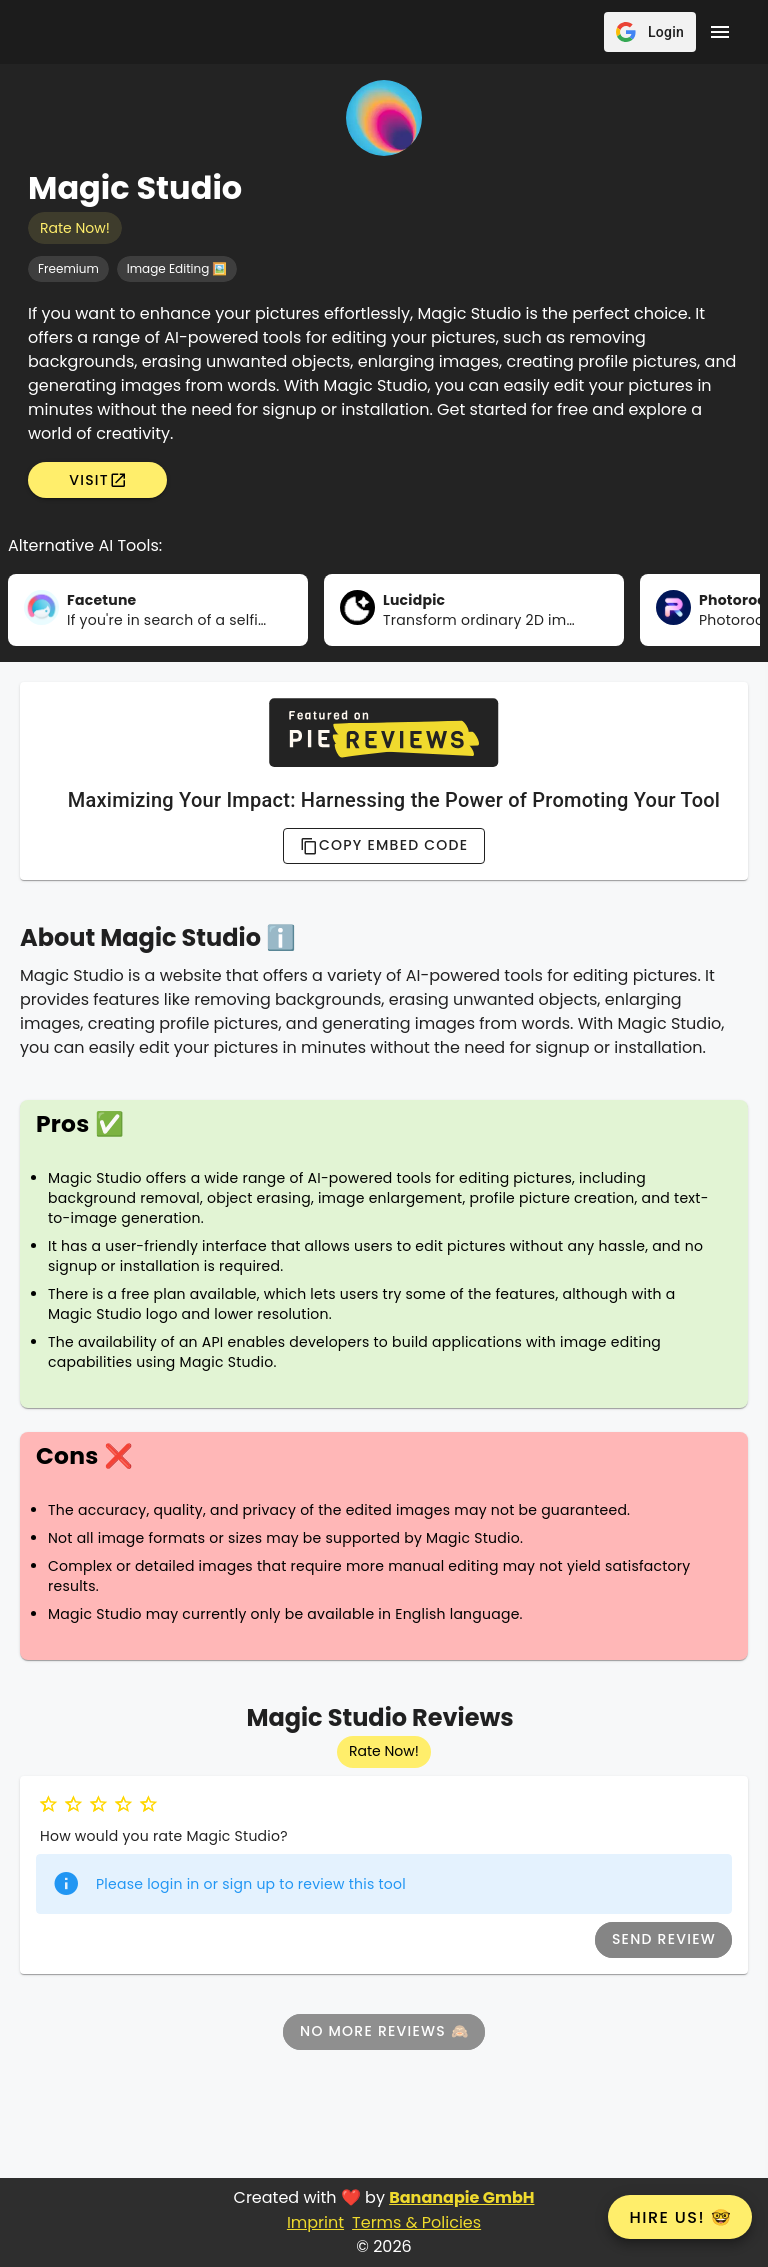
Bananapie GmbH (461, 2197)
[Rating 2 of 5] (73, 1804)
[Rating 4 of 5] (123, 1804)
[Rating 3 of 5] (98, 1804)
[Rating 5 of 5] (148, 1804)
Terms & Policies (416, 2222)
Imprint (315, 2222)
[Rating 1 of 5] (48, 1804)
